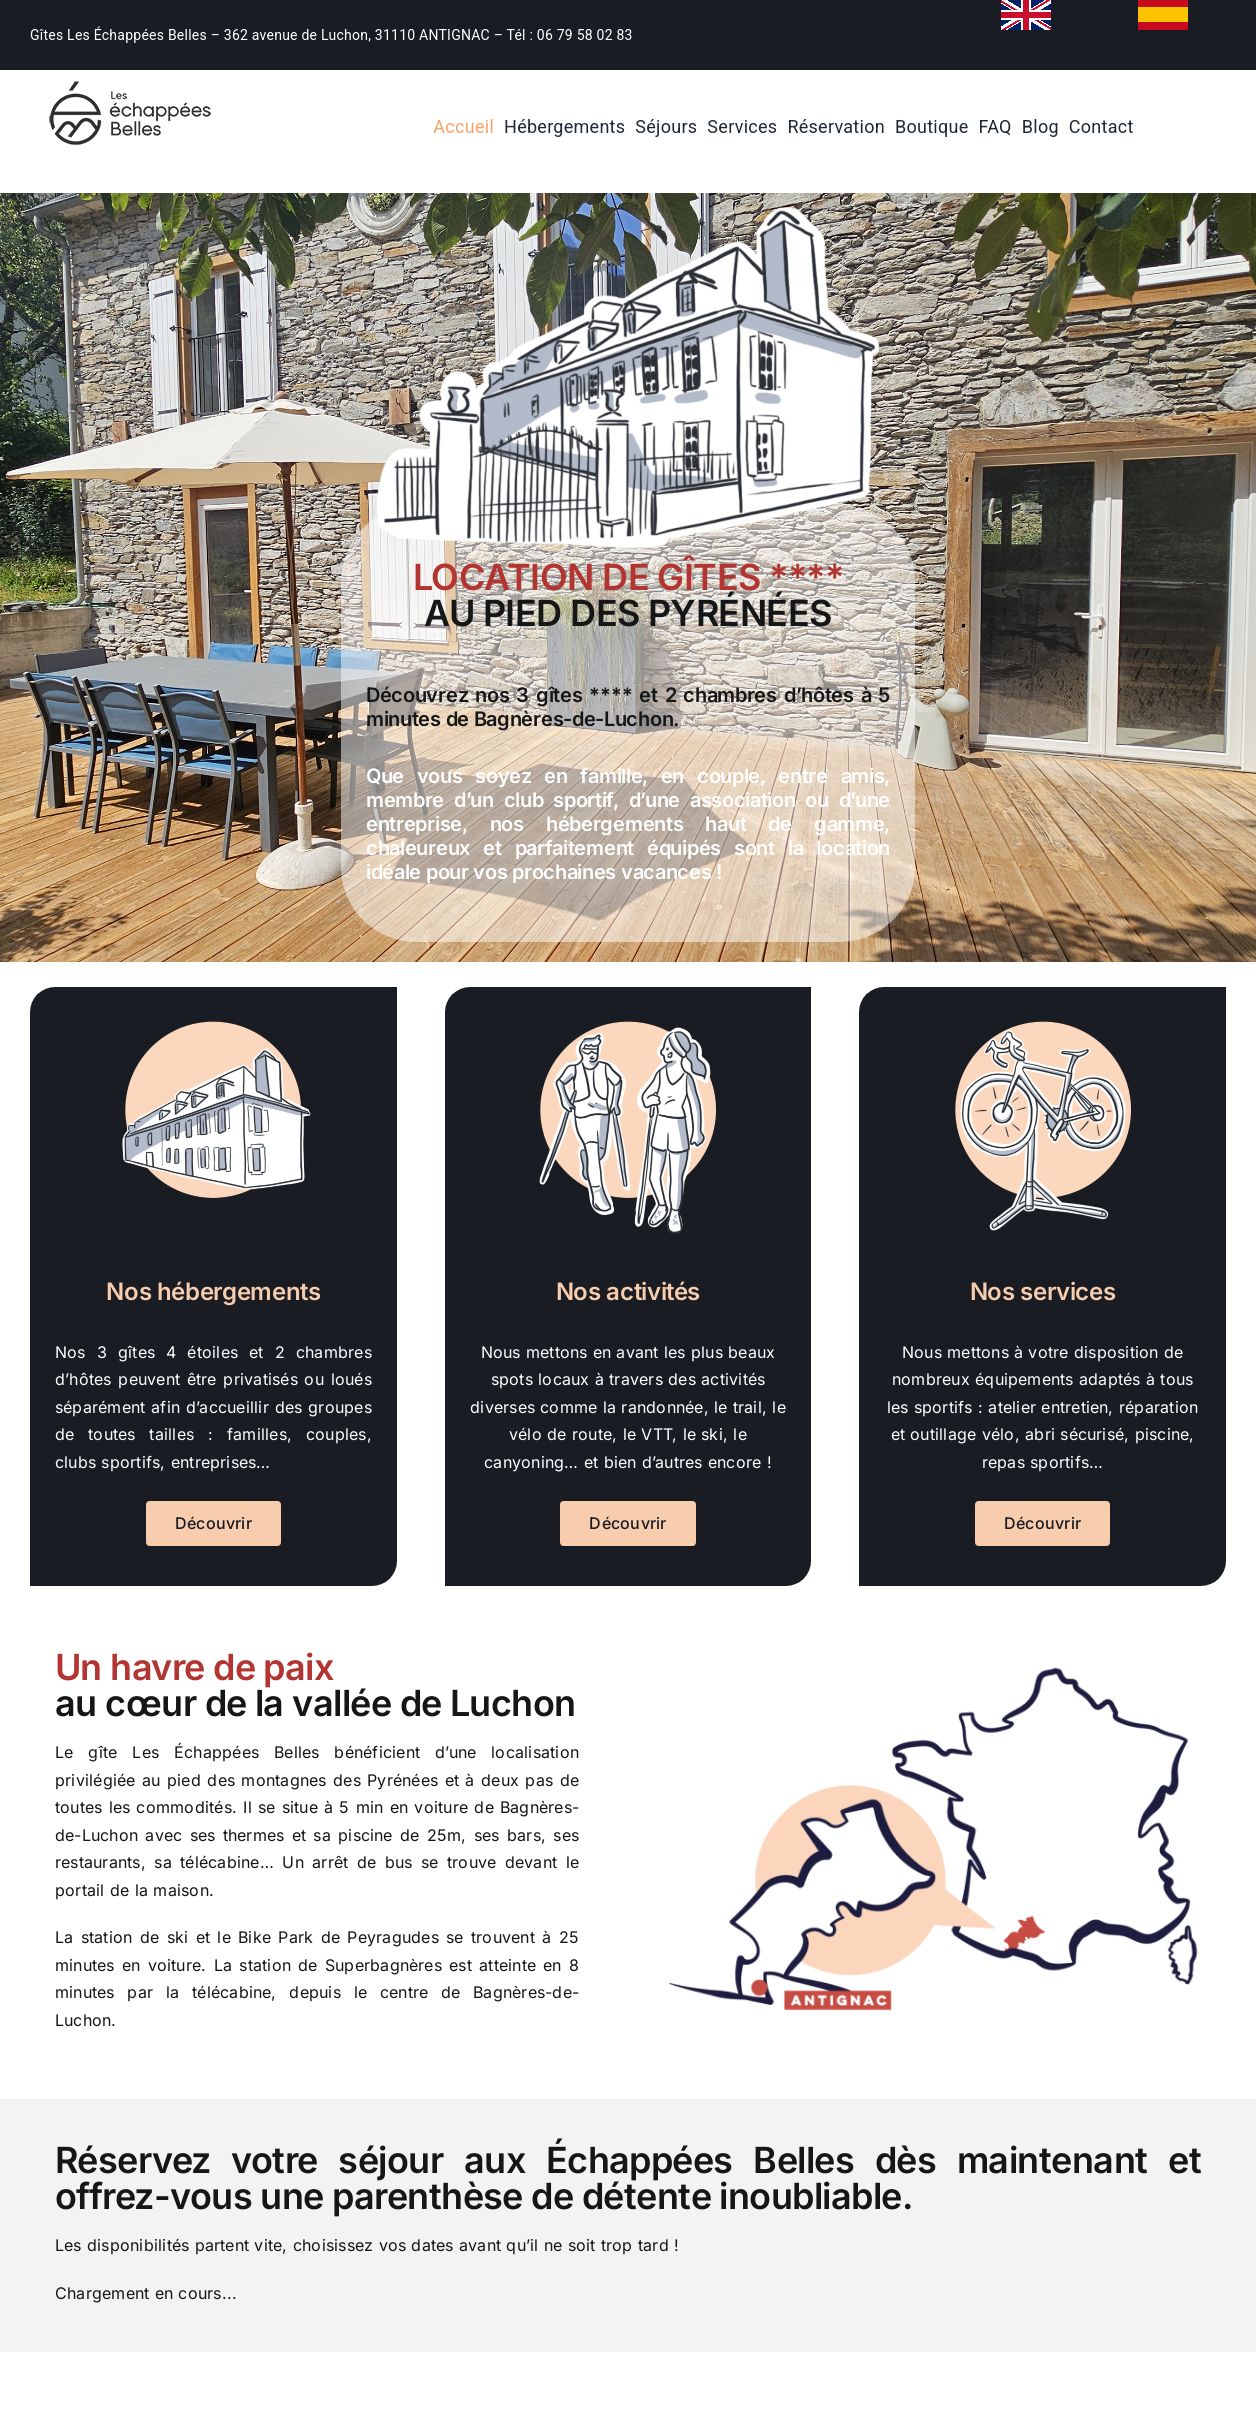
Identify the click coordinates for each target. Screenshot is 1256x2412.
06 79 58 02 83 (585, 35)
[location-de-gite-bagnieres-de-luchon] (130, 78)
